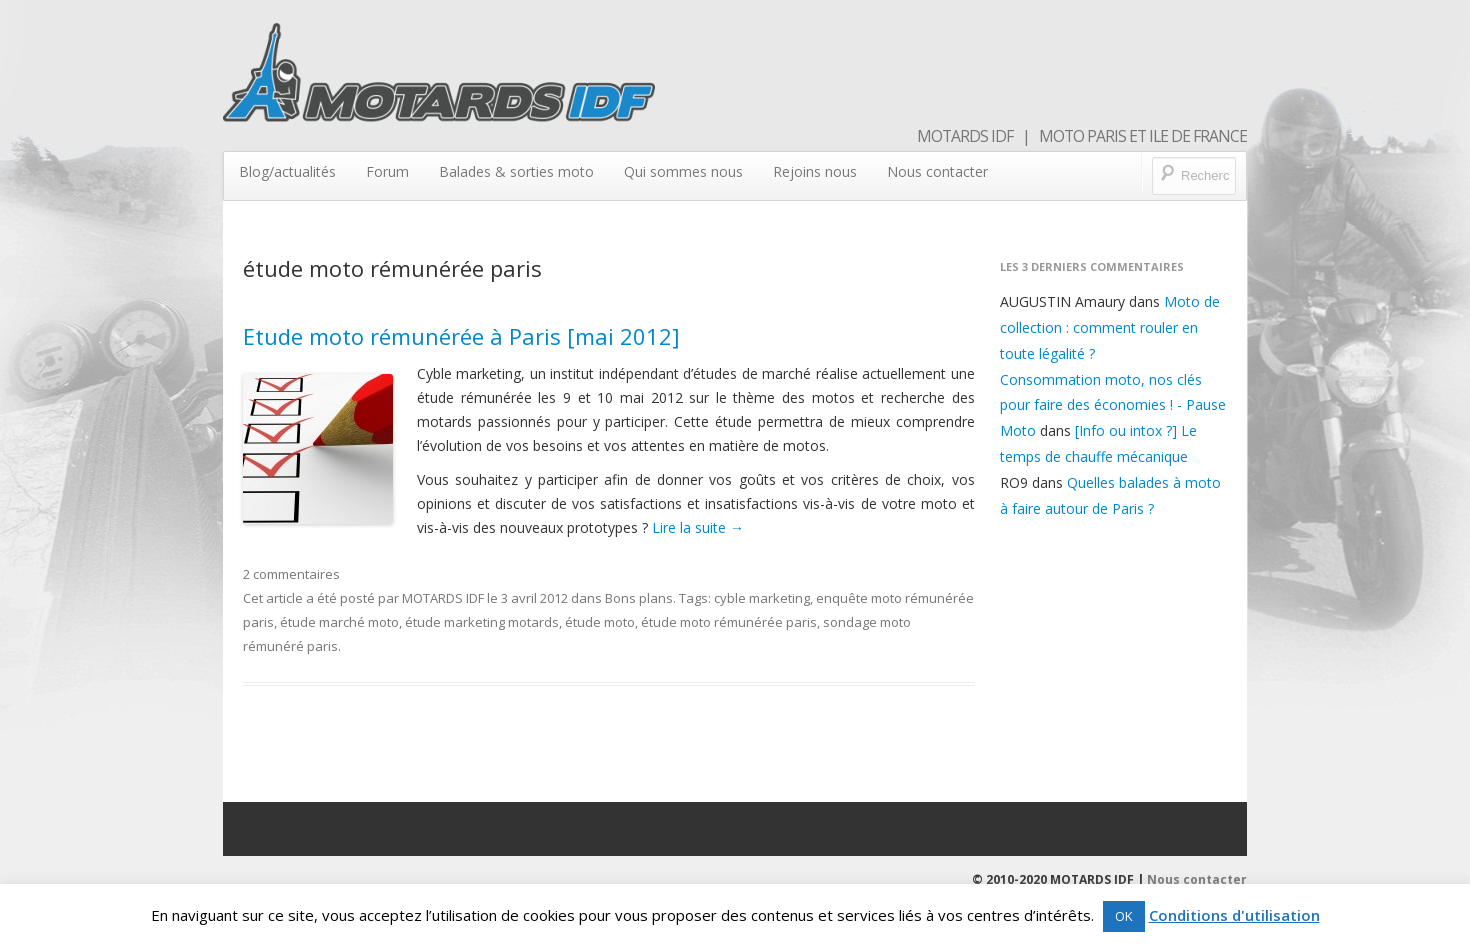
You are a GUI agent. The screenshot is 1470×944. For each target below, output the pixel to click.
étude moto (600, 622)
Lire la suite (698, 527)
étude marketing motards (482, 622)
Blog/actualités (287, 171)
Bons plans (639, 598)
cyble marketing (762, 598)
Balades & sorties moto (516, 171)
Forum (387, 171)
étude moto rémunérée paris (729, 622)
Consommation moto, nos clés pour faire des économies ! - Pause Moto (1113, 405)
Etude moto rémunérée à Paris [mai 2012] (461, 336)
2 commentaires (291, 574)
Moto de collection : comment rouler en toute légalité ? (1110, 327)
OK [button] (1124, 916)
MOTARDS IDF (443, 598)
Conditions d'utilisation (1234, 915)
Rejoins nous (815, 171)
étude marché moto (339, 622)
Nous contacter (937, 171)
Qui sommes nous (683, 171)
